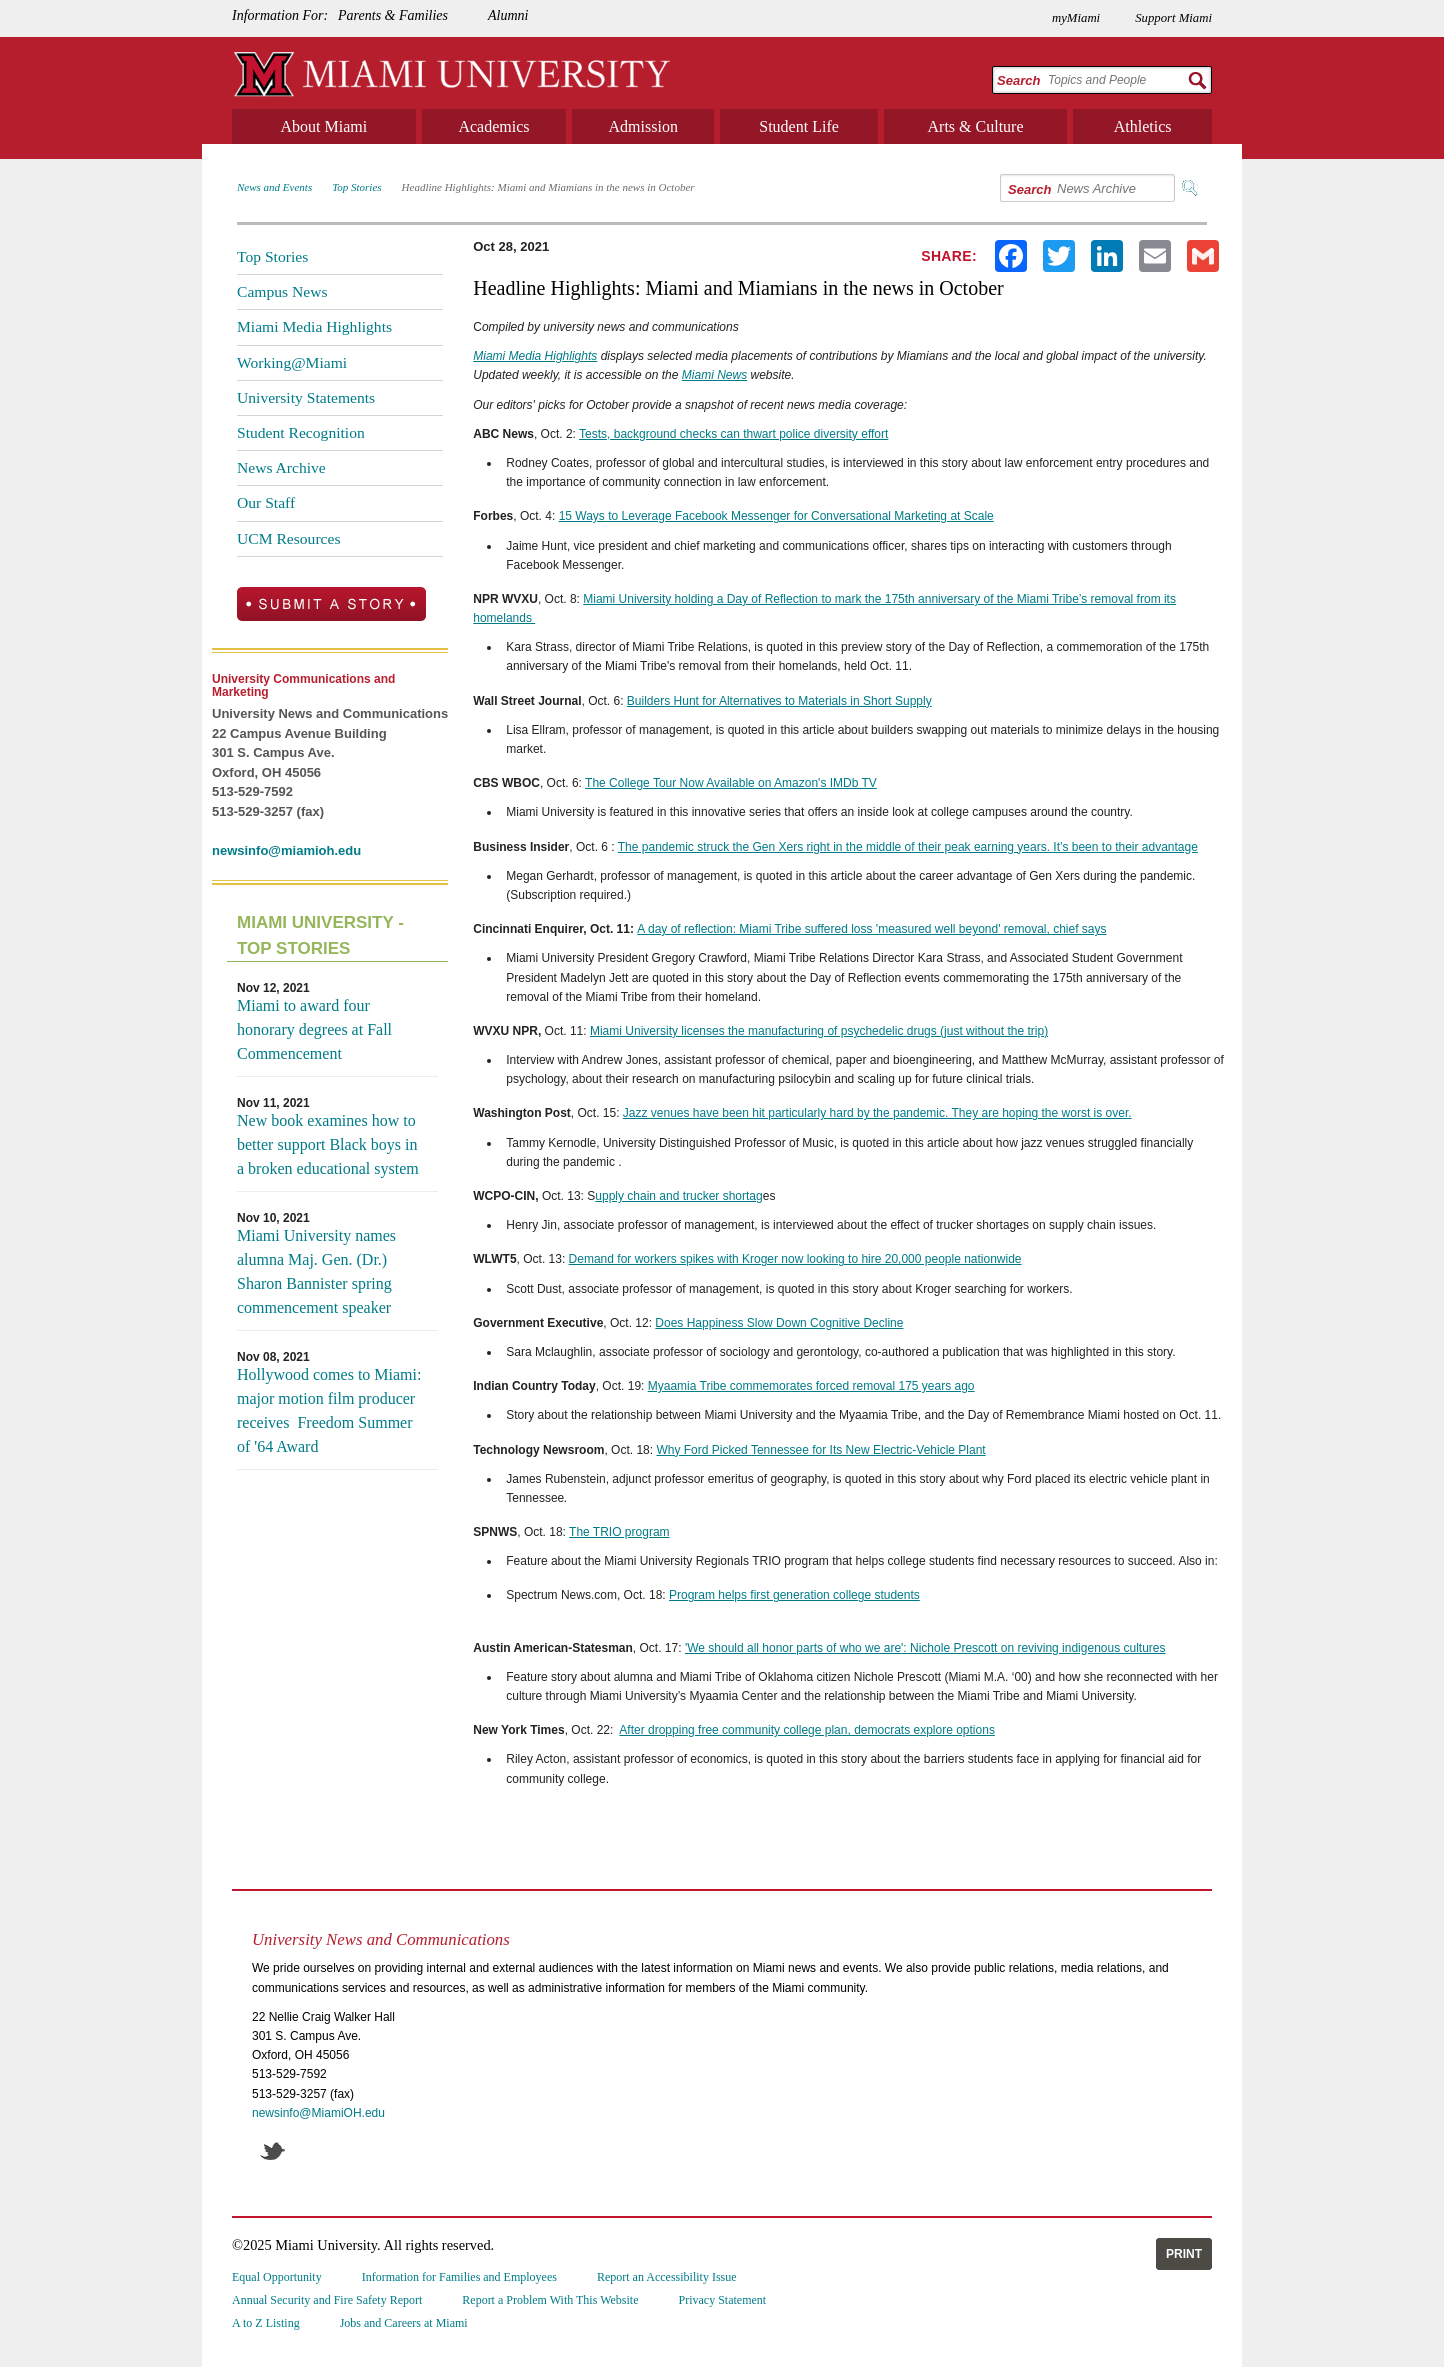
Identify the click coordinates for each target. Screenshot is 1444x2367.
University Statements (306, 397)
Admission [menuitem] (643, 126)
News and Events (274, 187)
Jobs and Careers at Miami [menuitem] (404, 2323)
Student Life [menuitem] (799, 126)
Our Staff (266, 502)
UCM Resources (289, 538)
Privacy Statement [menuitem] (723, 2300)
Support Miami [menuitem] (1173, 18)
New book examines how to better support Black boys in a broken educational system (328, 1144)
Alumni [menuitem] (508, 15)
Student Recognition (301, 432)
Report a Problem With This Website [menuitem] (550, 2300)
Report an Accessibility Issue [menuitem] (667, 2277)
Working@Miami (292, 362)
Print (1184, 2254)
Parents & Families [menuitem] (393, 15)
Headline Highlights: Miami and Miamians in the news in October (548, 187)
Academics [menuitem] (493, 126)
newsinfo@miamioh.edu (286, 850)
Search (1018, 80)
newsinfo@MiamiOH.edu (318, 2113)
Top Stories (356, 187)
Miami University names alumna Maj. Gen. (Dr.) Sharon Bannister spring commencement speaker (316, 1271)
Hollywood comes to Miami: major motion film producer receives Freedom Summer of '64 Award (329, 1410)
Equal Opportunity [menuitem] (277, 2277)
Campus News (282, 291)
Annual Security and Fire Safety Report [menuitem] (327, 2300)
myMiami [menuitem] (1076, 18)
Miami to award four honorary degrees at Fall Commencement (314, 1029)
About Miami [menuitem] (324, 126)
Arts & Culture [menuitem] (976, 126)
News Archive (281, 467)
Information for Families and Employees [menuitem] (459, 2277)
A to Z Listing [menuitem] (266, 2323)
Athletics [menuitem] (1143, 126)
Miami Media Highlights (314, 326)
